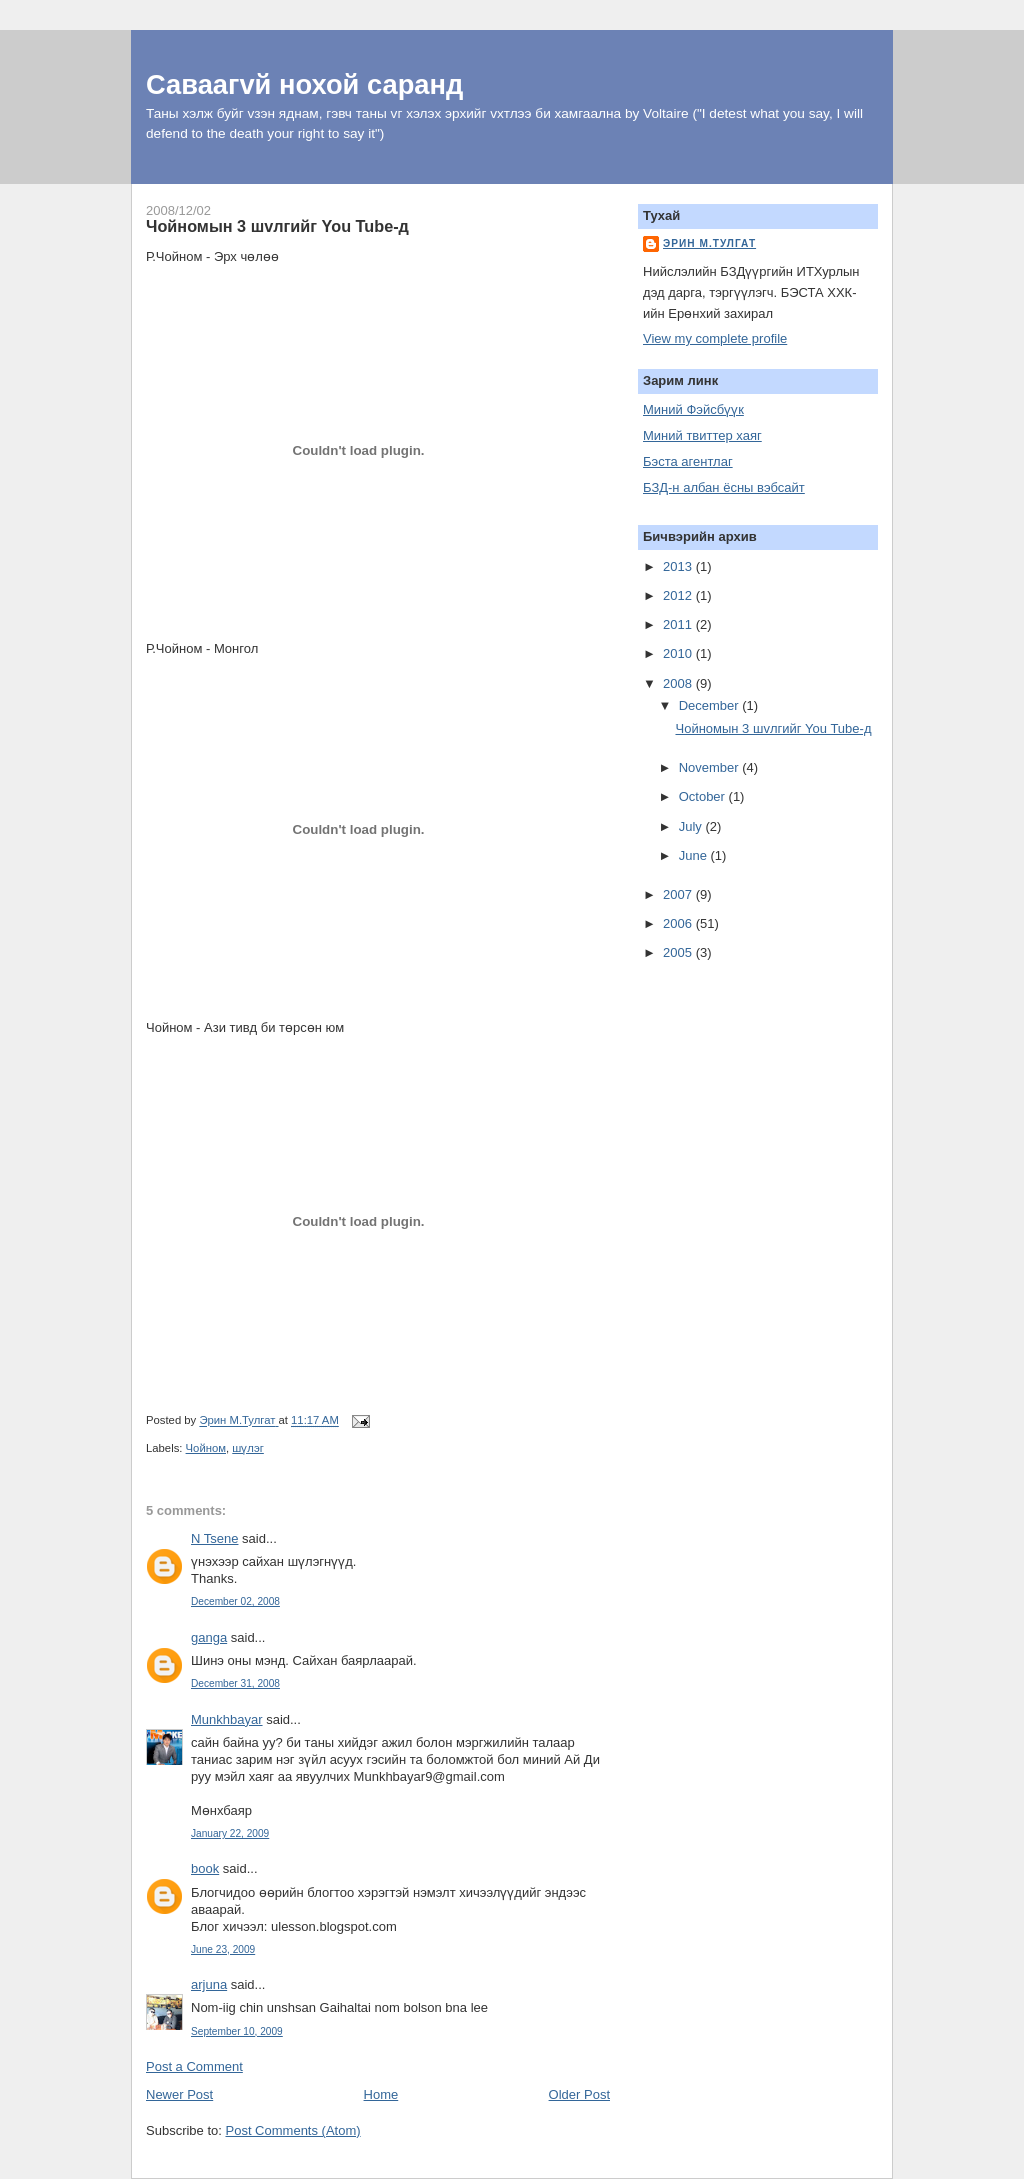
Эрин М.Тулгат (709, 243)
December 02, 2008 (235, 1601)
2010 (679, 653)
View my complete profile (715, 338)
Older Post (579, 2094)
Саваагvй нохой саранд (304, 84)
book (205, 1868)
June (695, 855)
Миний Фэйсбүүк (693, 409)
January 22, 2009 (230, 1833)
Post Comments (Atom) (293, 2130)
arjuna (209, 1984)
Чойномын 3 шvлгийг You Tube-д (773, 728)
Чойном (206, 1448)
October (704, 796)
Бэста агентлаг (688, 461)
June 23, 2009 (223, 1949)
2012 (679, 595)
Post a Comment (194, 2066)
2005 (679, 952)
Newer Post (179, 2094)
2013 (679, 566)
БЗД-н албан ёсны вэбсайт (724, 487)
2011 (679, 624)
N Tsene (214, 1538)
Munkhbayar (227, 1719)
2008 (679, 683)
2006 (679, 923)
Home (381, 2094)
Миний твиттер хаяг (702, 435)
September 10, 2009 (237, 2031)
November (711, 767)
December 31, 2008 (235, 1683)
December (711, 705)
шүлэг (248, 1448)
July (692, 826)
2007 (679, 894)
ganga (209, 1637)
